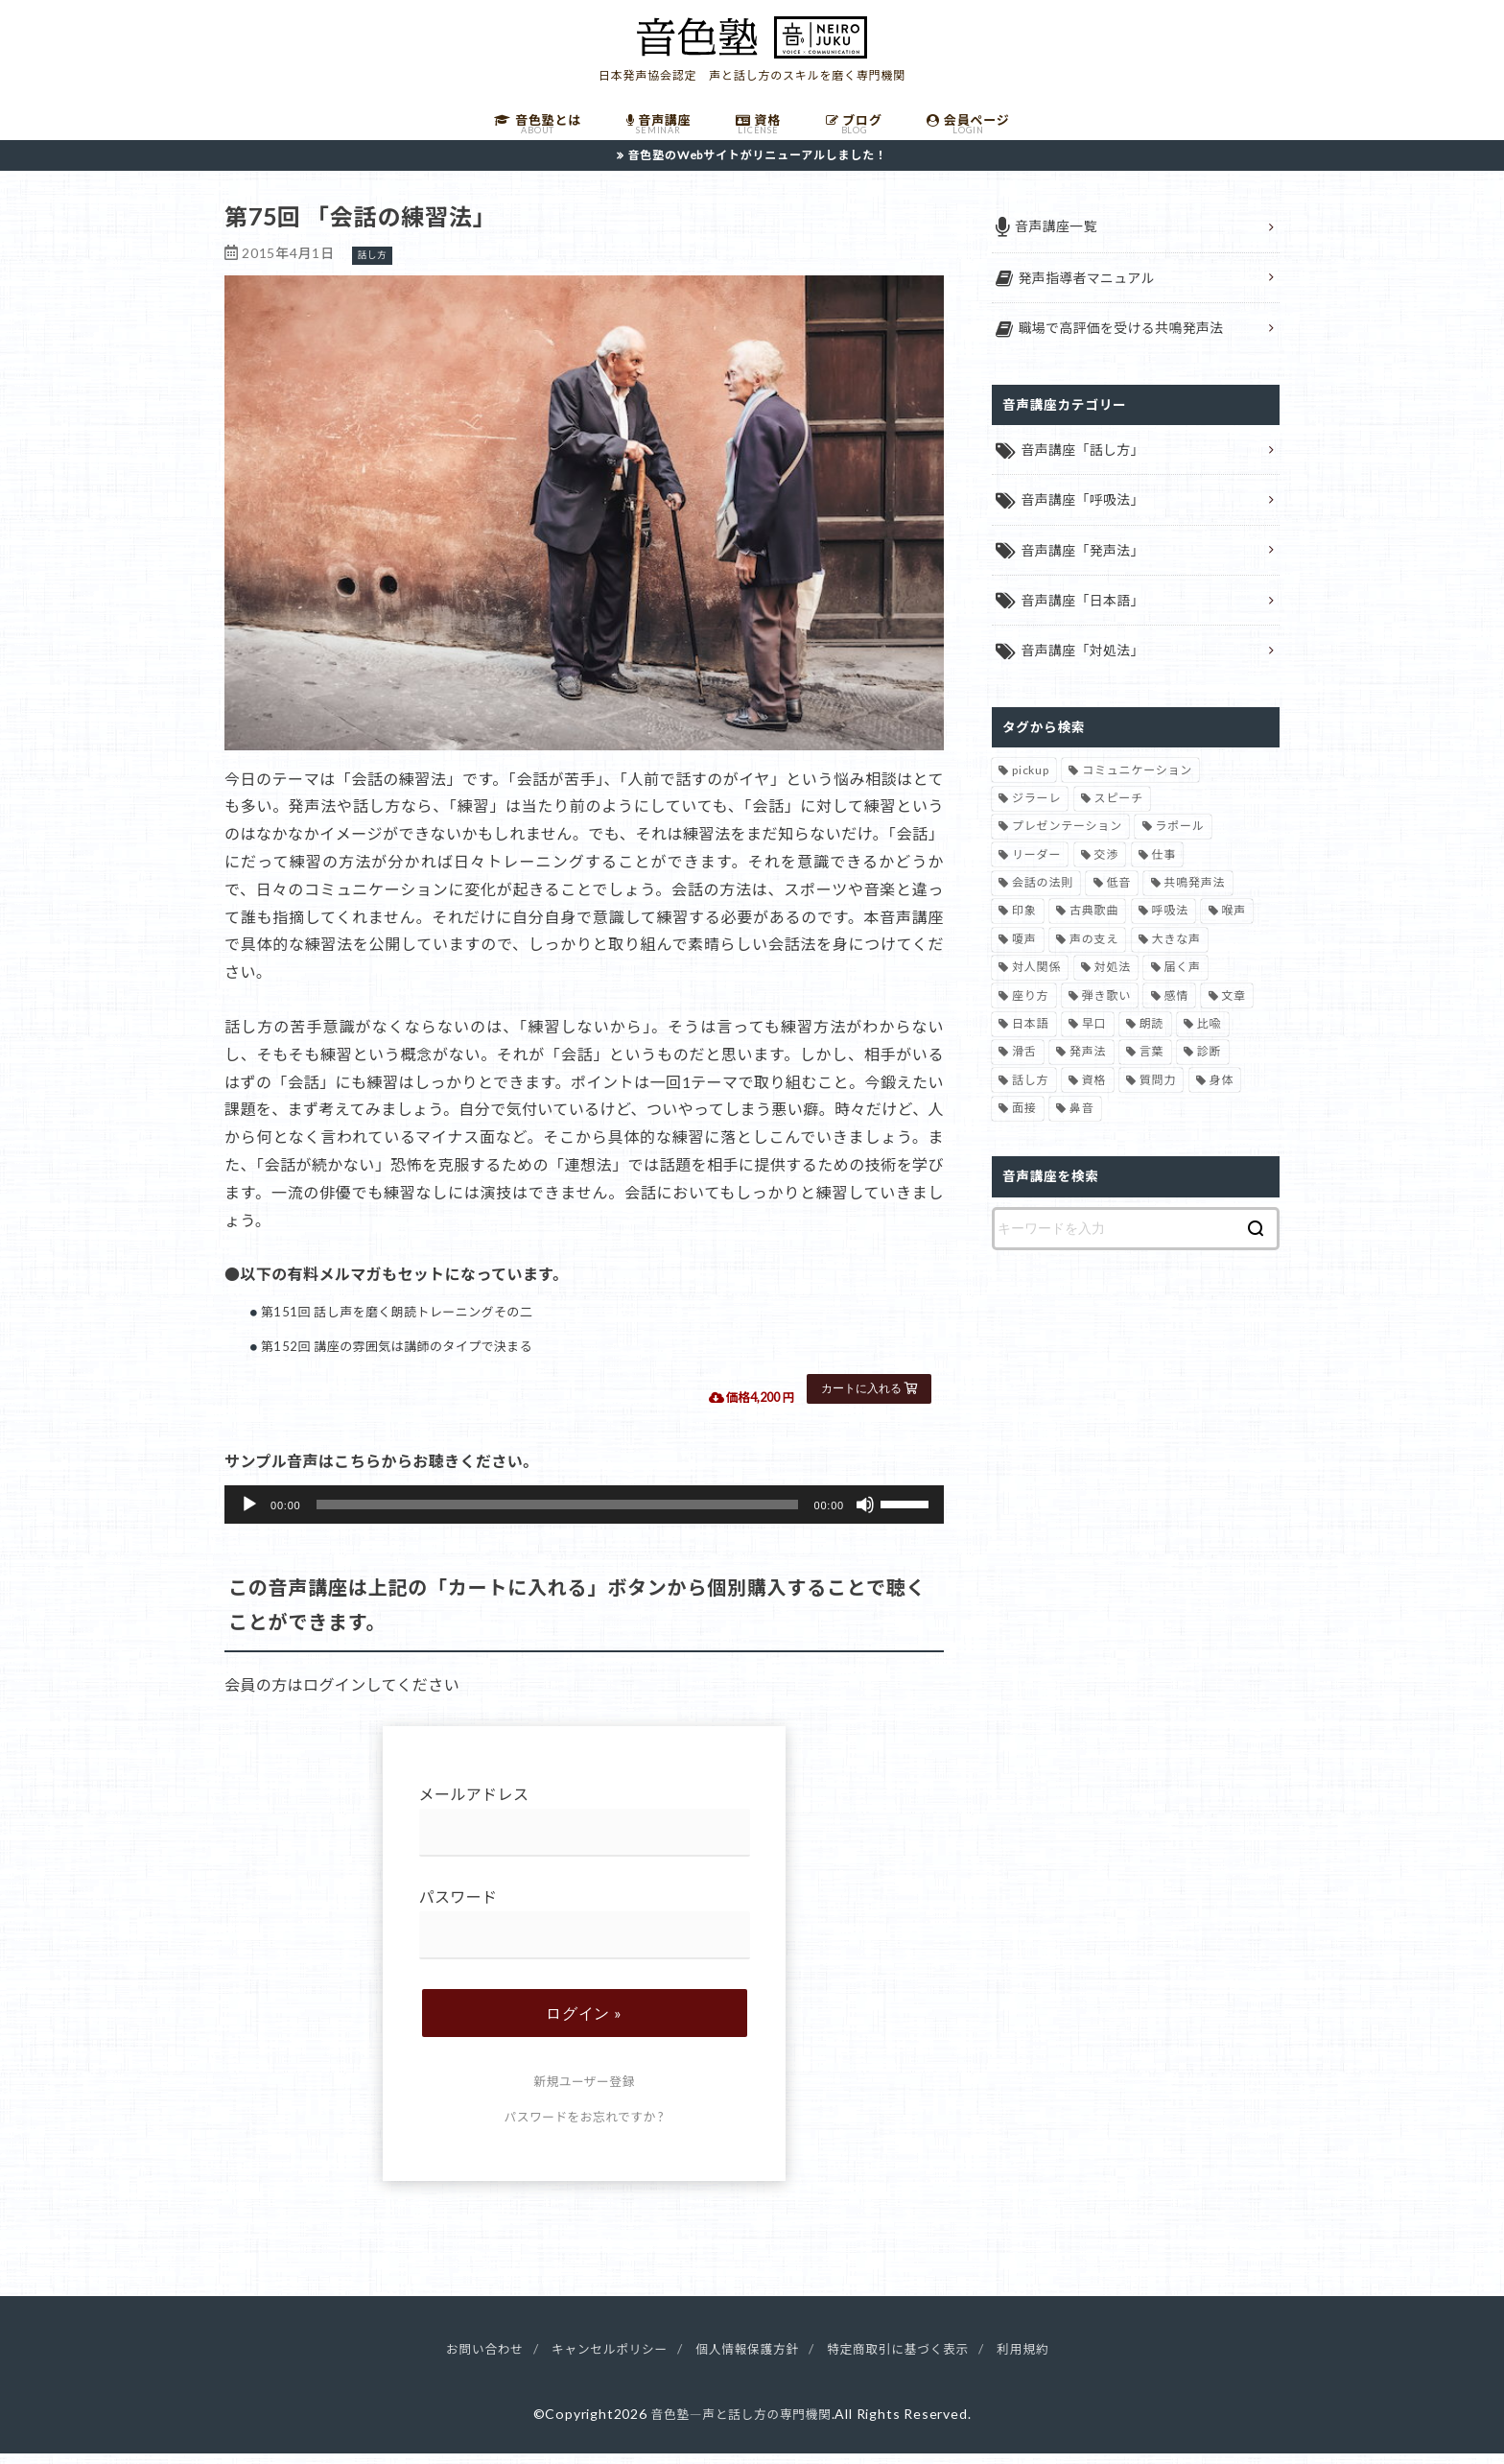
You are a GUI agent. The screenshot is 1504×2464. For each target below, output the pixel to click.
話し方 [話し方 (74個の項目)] (1030, 1093)
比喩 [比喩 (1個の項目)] (1209, 1037)
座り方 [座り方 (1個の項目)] (1030, 1009)
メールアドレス (584, 1832)
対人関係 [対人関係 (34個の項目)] (1036, 981)
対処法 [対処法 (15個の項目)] (1112, 981)
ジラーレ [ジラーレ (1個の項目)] (1036, 811)
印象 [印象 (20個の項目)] (1024, 924)
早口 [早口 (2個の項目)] (1094, 1037)
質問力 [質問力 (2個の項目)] (1158, 1093)
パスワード (584, 1935)
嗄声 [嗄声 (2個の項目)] (1024, 952)
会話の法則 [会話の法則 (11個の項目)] (1042, 896)
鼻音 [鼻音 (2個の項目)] (1081, 1122)
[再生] (249, 1516)
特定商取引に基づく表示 (911, 2360)
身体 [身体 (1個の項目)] (1222, 1093)
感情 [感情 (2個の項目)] (1175, 1009)
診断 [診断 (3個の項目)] (1209, 1065)
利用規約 (1046, 2360)
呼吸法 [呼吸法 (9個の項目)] (1170, 924)
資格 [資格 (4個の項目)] (1094, 1093)
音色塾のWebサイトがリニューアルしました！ (757, 166)
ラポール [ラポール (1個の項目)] (1179, 840)
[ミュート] (865, 1516)
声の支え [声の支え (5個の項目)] (1093, 952)
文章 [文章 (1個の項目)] (1233, 1009)
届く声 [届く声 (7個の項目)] (1181, 981)
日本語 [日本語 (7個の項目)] (1030, 1037)
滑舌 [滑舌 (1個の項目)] (1024, 1065)
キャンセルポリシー (597, 2360)
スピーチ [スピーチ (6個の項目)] (1118, 811)
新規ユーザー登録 (583, 2092)
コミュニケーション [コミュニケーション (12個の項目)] (1137, 783)
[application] (584, 1516)
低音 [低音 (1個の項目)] (1118, 896)
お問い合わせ (462, 2360)
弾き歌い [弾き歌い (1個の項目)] (1106, 1009)
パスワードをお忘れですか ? (585, 2128)
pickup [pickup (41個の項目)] (1030, 783)
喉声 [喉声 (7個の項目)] (1233, 924)
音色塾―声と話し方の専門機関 (740, 2425)
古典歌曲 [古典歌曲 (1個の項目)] (1093, 924)
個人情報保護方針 (748, 2360)
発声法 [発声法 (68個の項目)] (1087, 1065)
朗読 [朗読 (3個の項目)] (1152, 1037)
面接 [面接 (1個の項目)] (1024, 1122)
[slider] (558, 1516)
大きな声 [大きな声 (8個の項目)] (1176, 952)
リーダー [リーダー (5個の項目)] (1036, 868)
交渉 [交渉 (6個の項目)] (1106, 868)
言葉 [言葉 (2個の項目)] (1152, 1065)
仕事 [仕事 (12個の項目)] (1164, 868)
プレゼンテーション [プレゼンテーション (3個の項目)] (1067, 840)
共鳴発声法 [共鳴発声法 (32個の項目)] (1194, 896)
